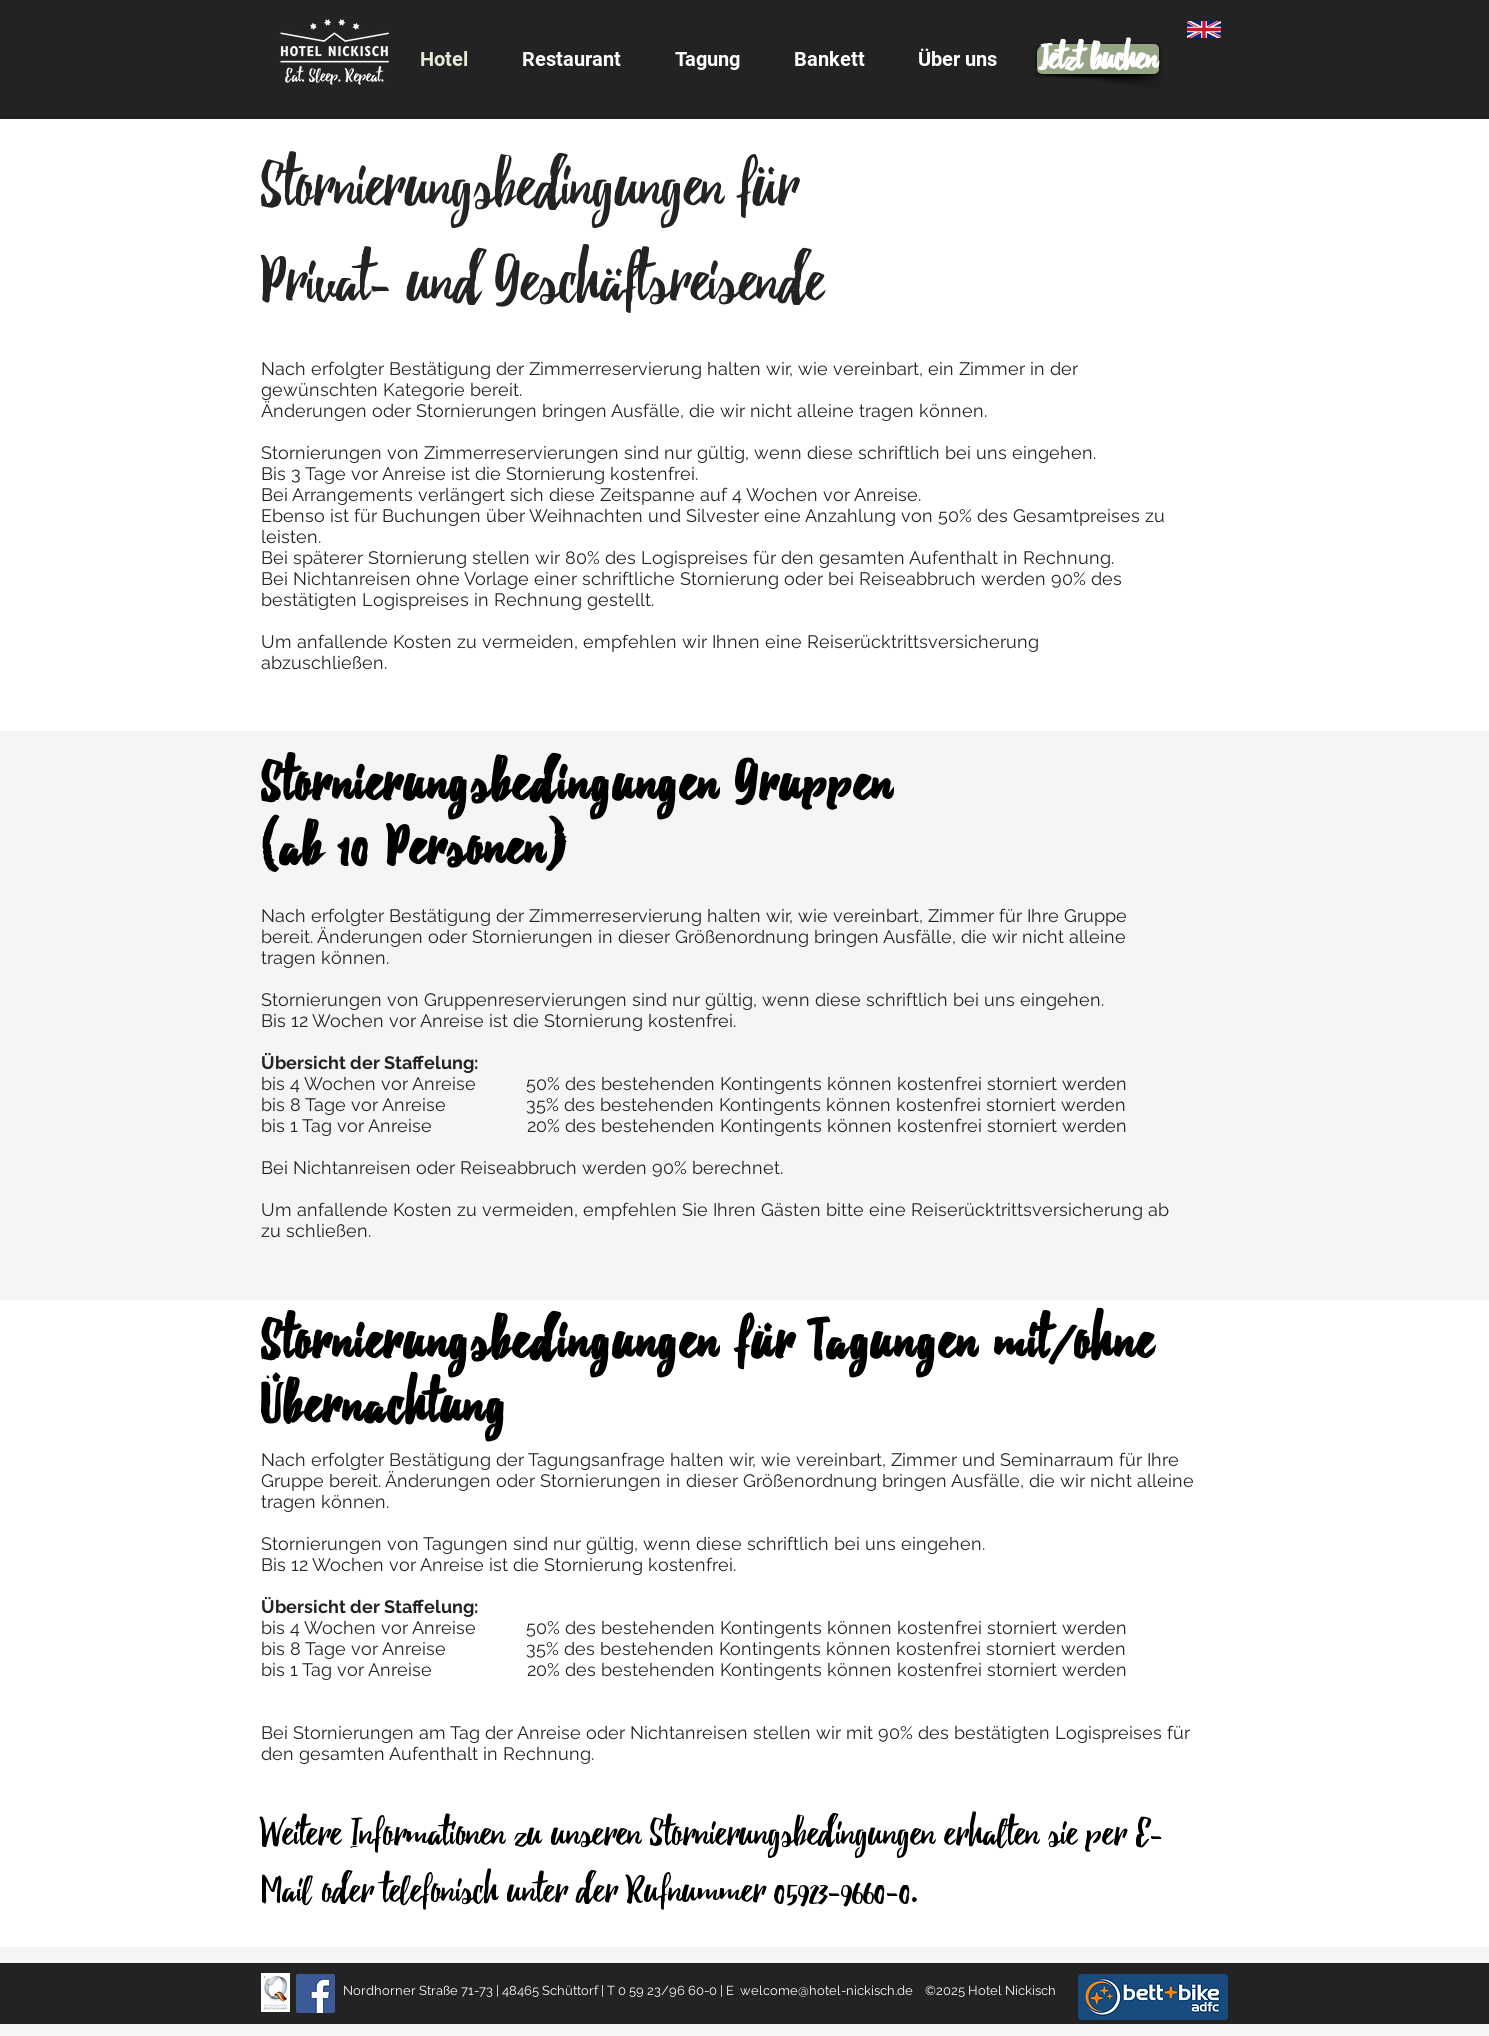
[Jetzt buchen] (1098, 59)
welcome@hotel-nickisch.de (826, 1990)
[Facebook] (315, 1993)
